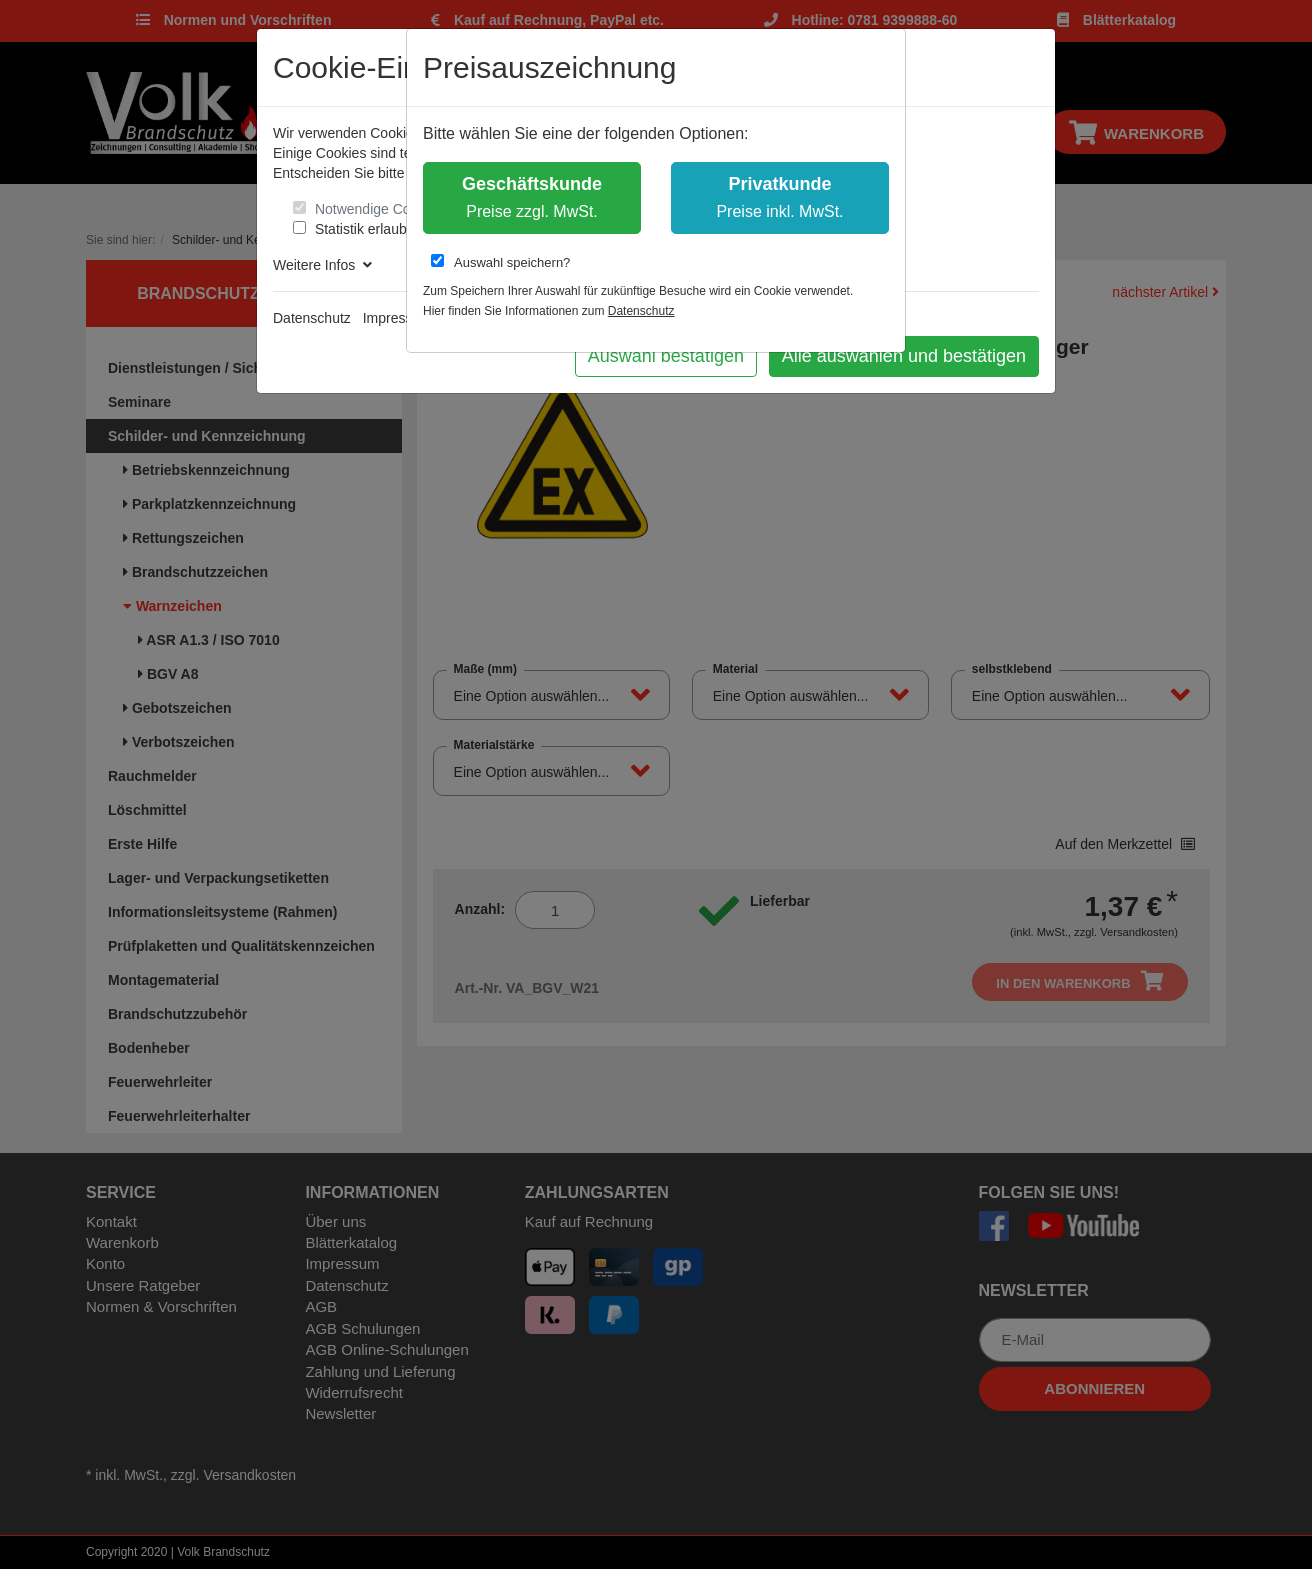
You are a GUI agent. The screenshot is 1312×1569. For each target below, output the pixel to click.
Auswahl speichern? (500, 262)
